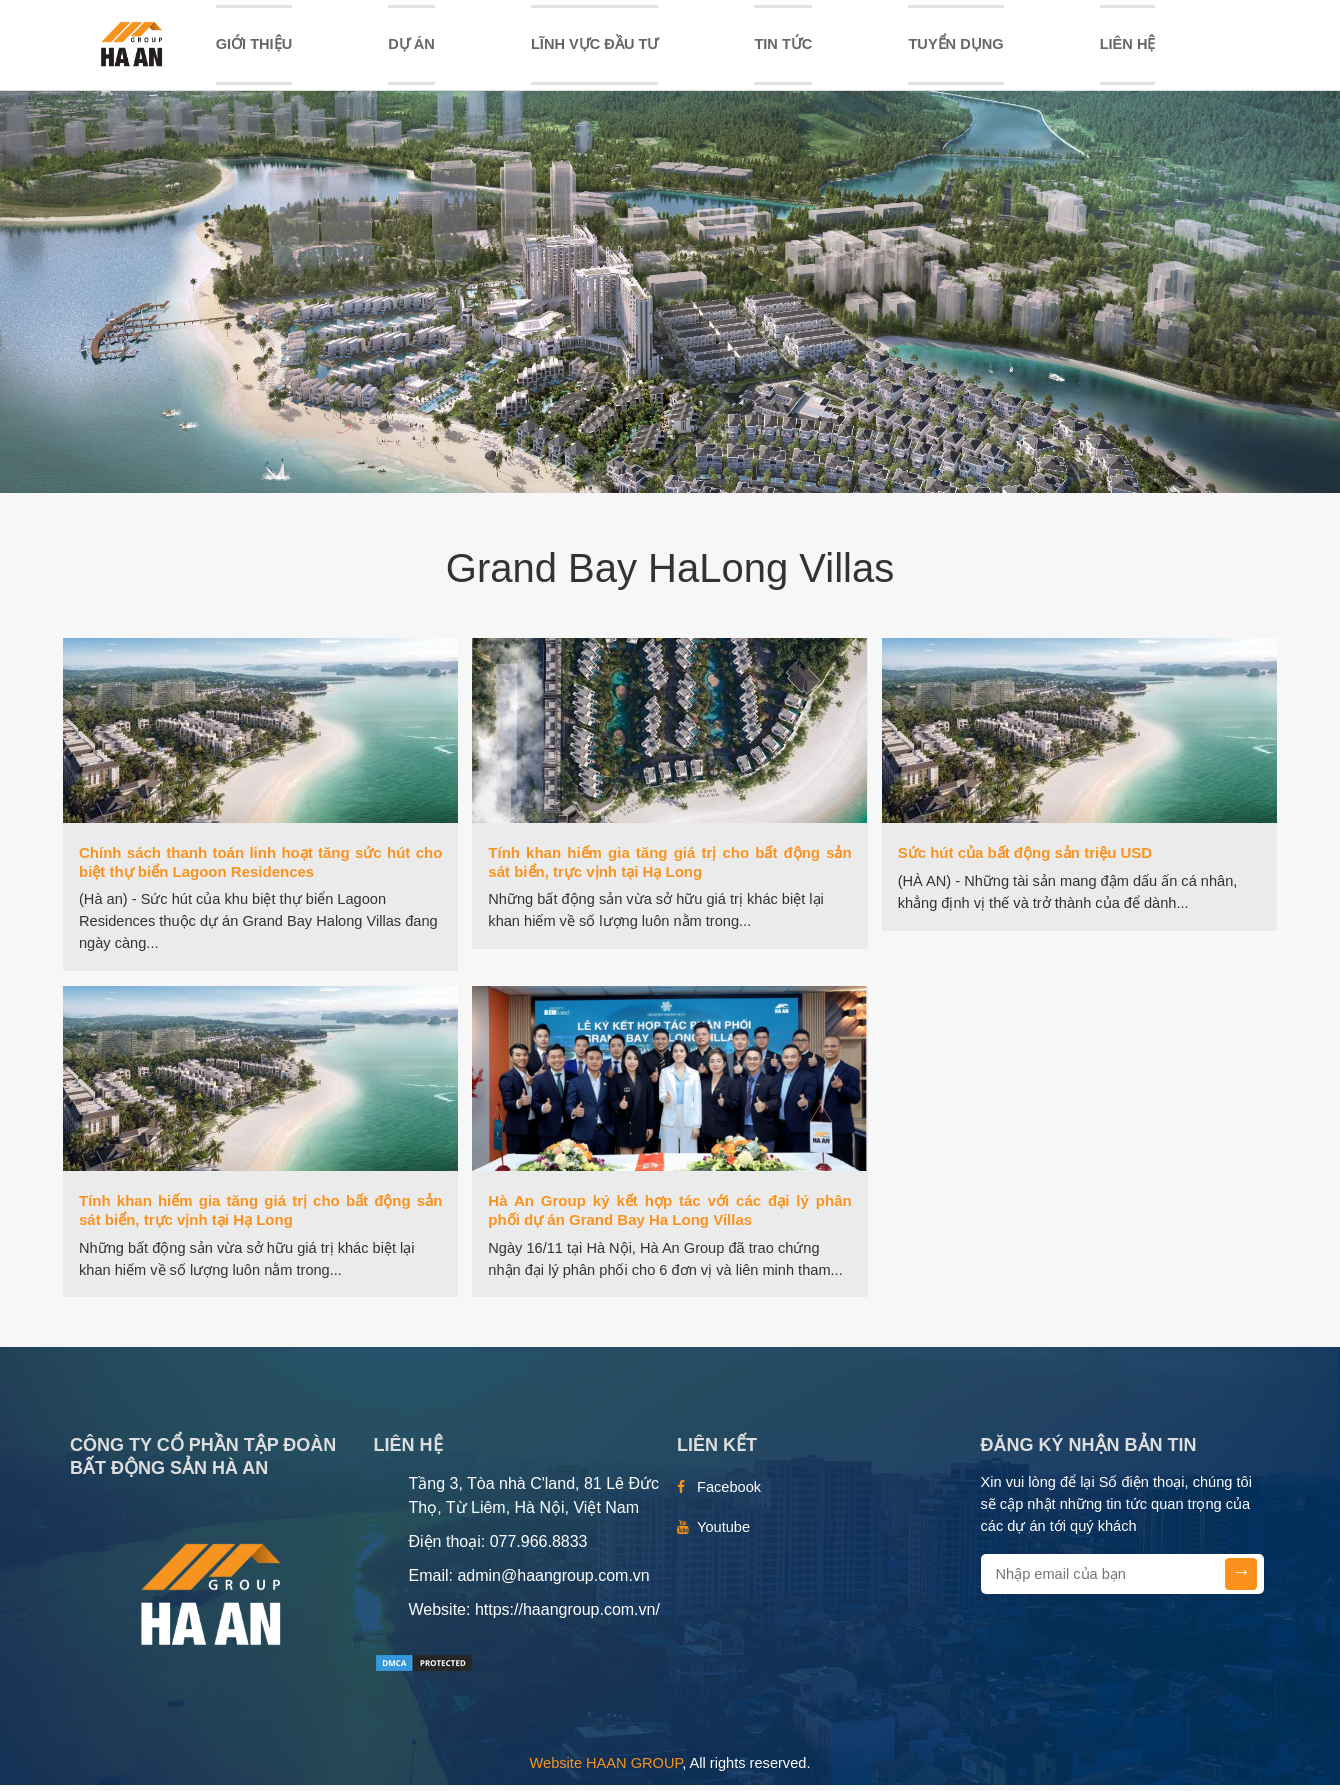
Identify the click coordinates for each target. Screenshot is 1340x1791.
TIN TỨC (783, 47)
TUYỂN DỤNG (955, 47)
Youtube (723, 1533)
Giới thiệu (254, 47)
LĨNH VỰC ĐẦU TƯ (594, 47)
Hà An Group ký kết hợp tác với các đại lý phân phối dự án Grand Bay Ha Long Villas (669, 1216)
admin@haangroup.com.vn (553, 1581)
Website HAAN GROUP (606, 1769)
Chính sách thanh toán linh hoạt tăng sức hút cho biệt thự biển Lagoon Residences (260, 868)
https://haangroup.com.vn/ (567, 1615)
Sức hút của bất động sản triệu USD (1025, 858)
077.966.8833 (539, 1547)
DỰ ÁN (411, 47)
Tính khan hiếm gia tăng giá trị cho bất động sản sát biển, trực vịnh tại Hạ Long (669, 868)
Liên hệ (1128, 47)
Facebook (729, 1493)
